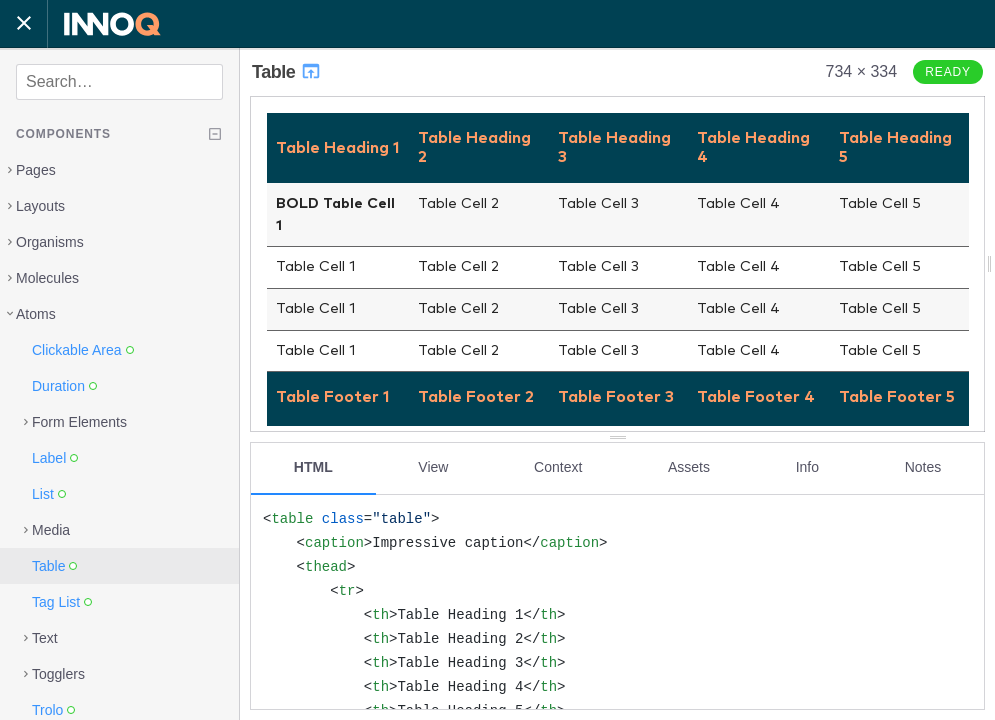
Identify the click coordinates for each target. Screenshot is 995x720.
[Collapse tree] (215, 134)
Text (45, 638)
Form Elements (79, 422)
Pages (36, 170)
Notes (923, 467)
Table (287, 72)
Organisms (50, 242)
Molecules (47, 278)
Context (558, 467)
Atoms (36, 314)
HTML (313, 467)
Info (807, 467)
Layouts (40, 206)
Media (51, 530)
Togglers (58, 674)
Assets (689, 467)
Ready (948, 72)
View (433, 467)
